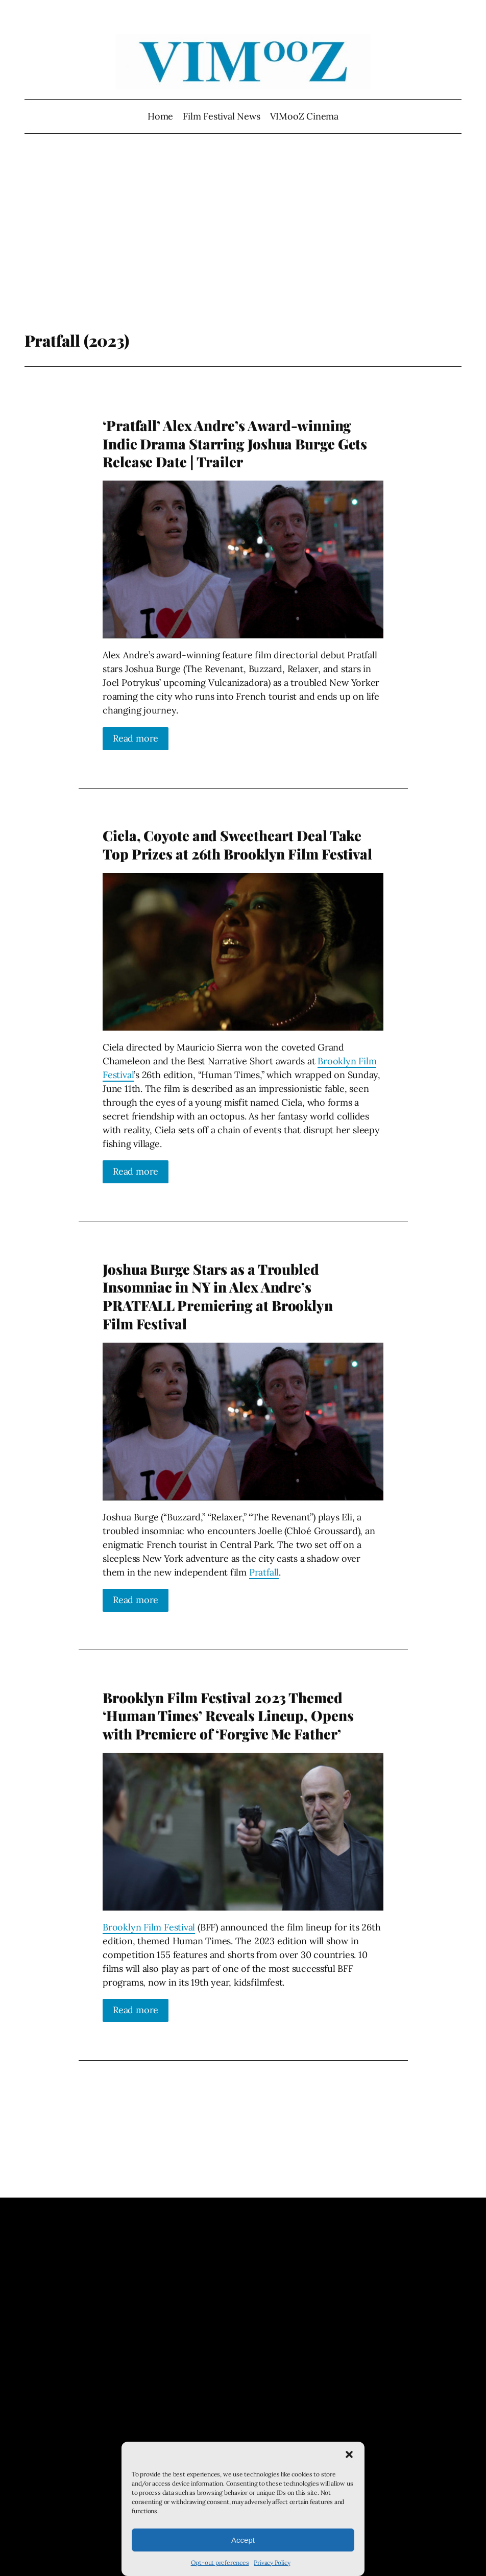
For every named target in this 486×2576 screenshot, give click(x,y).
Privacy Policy (272, 2562)
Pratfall (264, 1572)
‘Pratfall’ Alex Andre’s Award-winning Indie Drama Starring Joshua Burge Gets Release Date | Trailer (235, 443)
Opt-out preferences (220, 2562)
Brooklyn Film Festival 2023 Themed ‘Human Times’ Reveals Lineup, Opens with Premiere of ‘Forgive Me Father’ (228, 1715)
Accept (243, 2540)
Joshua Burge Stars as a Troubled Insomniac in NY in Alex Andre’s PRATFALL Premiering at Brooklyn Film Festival (218, 1296)
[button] (349, 2454)
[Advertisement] (243, 249)
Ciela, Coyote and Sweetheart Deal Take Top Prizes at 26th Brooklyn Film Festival (237, 844)
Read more (135, 738)
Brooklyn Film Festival (149, 1927)
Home (160, 116)
